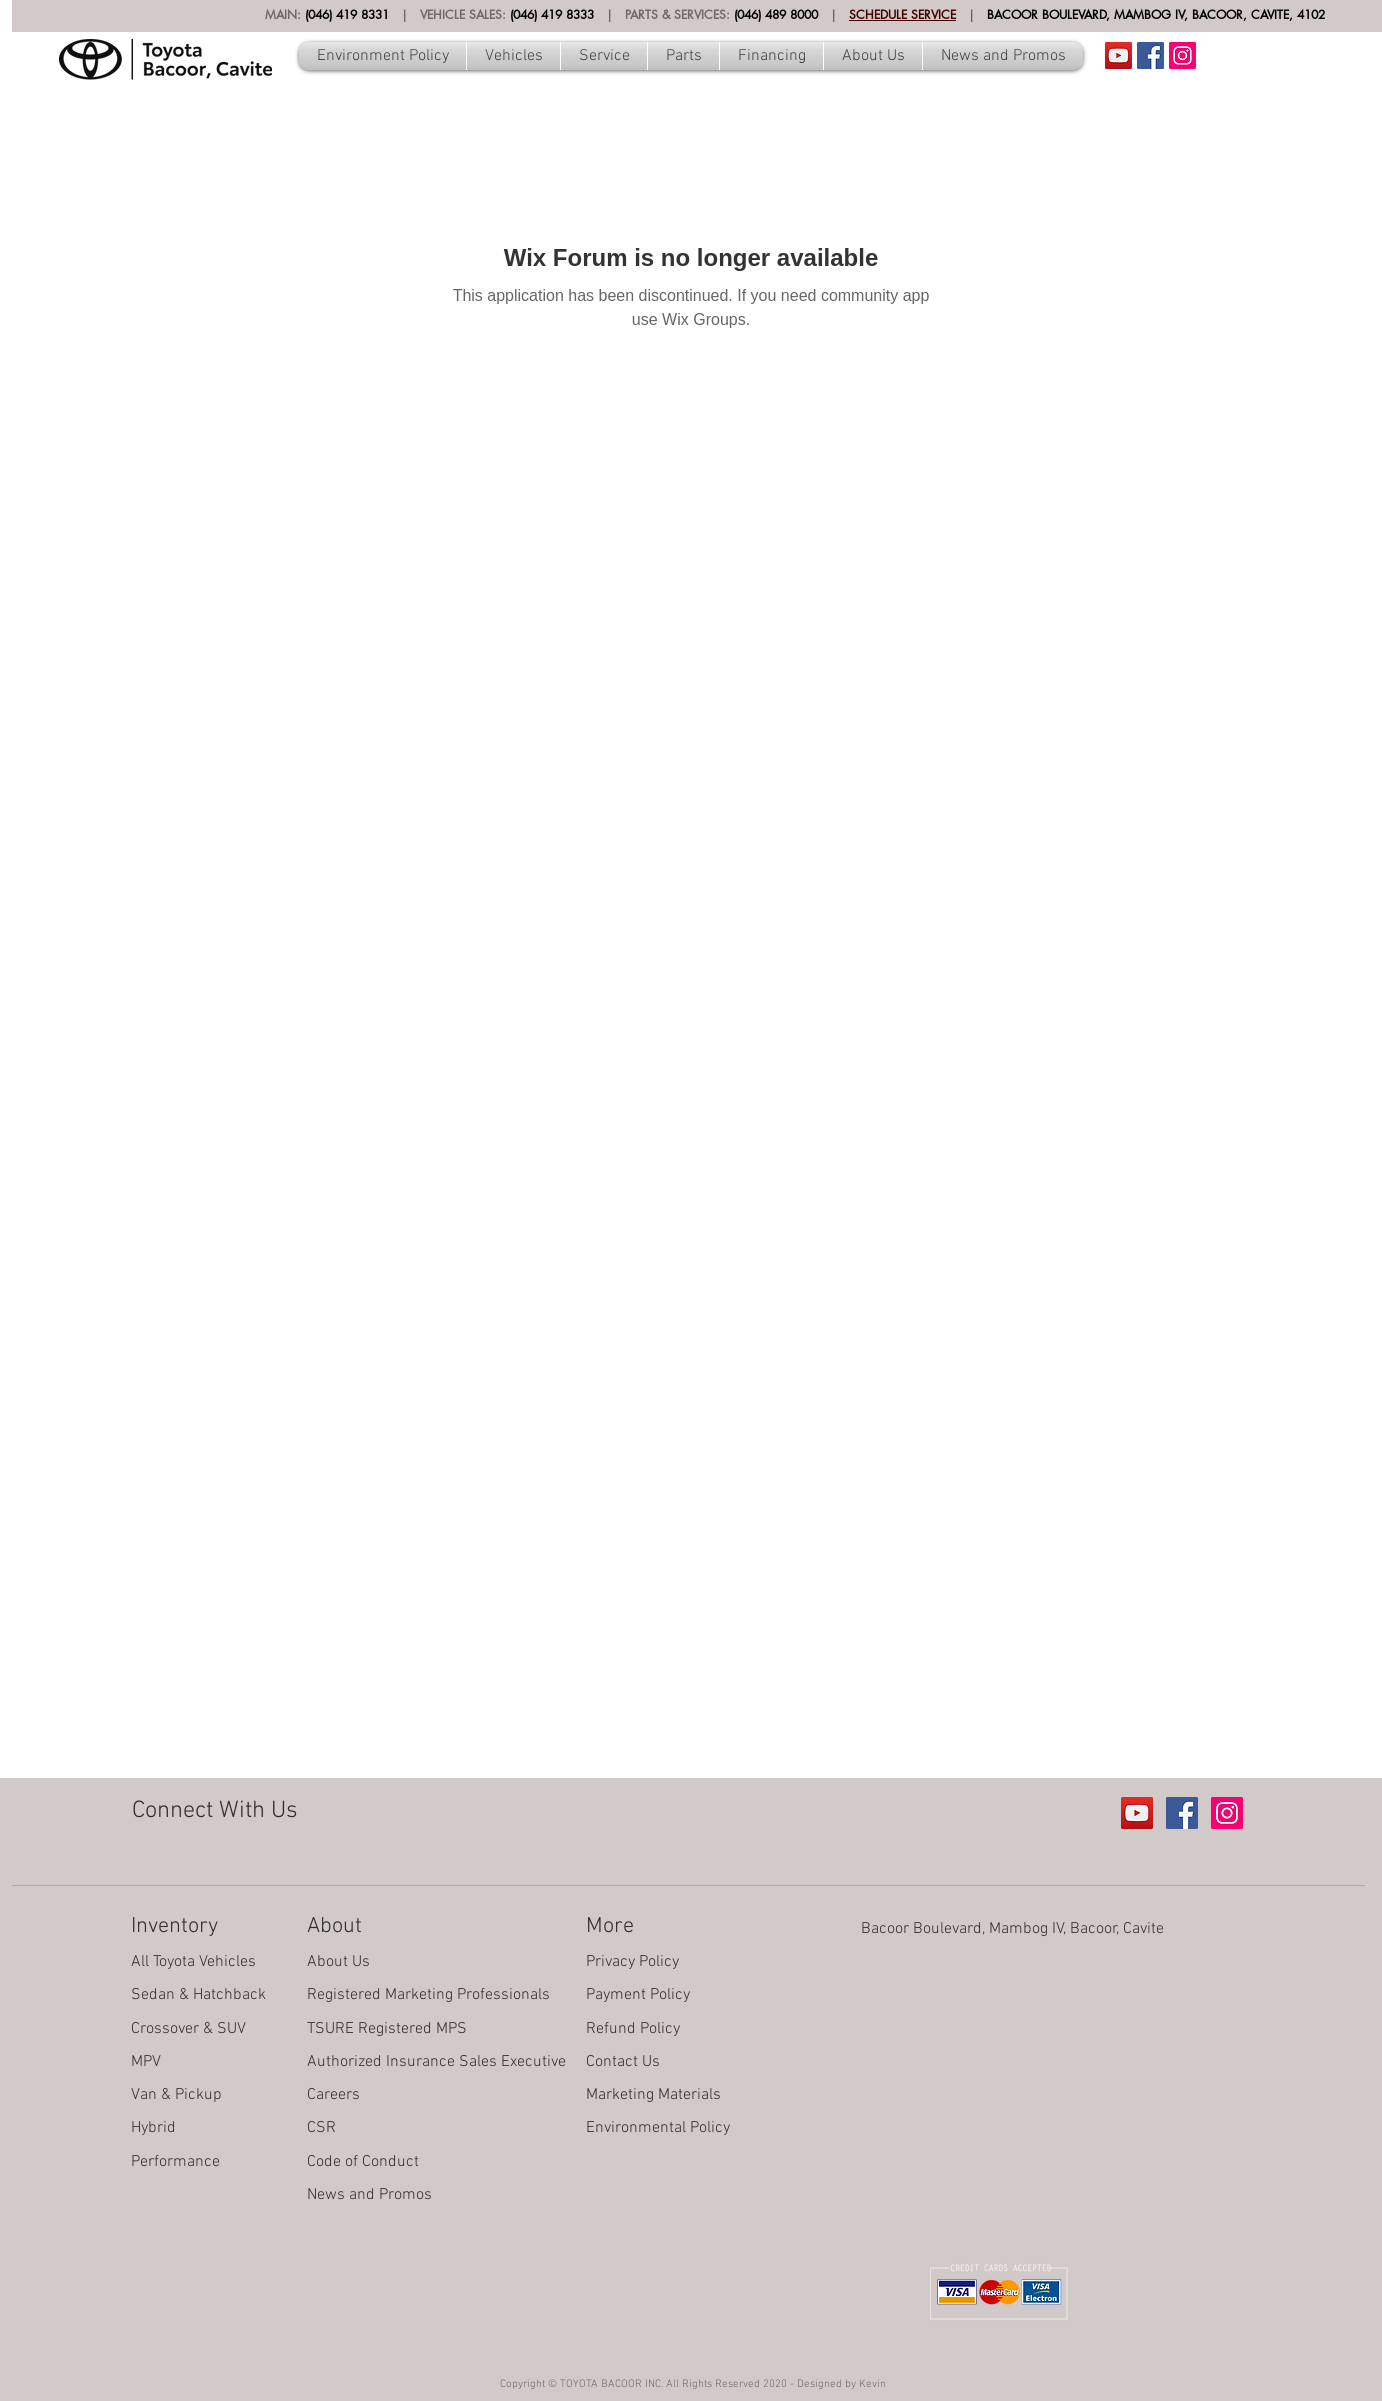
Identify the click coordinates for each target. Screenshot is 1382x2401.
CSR (321, 2128)
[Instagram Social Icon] (1182, 55)
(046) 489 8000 (776, 14)
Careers (333, 2095)
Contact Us (623, 2062)
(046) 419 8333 (552, 14)
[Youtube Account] (1118, 55)
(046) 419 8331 (347, 14)
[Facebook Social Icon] (1150, 55)
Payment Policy (638, 1995)
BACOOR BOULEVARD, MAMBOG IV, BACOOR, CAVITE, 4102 (1156, 14)
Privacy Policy (632, 1962)
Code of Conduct (363, 2162)
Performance (175, 2162)
